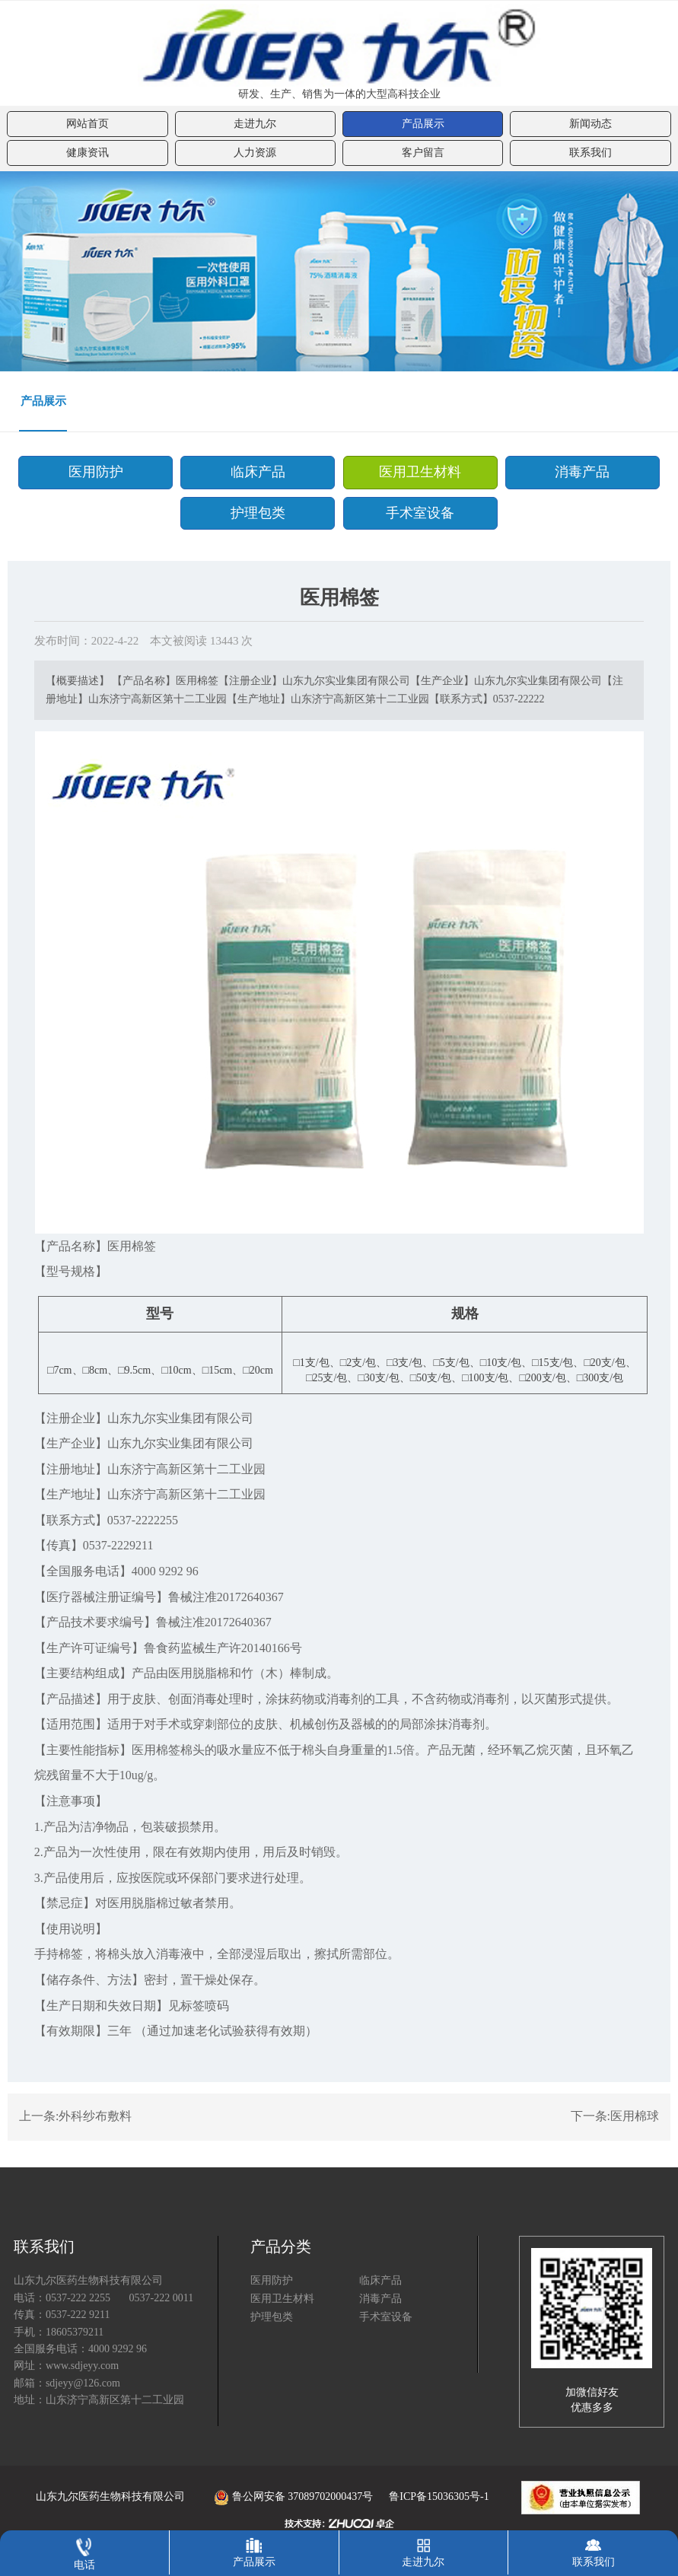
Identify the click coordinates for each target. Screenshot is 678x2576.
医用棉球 (634, 2116)
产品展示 (423, 123)
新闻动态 (590, 123)
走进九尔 (255, 123)
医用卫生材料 (418, 471)
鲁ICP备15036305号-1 (439, 2495)
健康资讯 (87, 152)
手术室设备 (418, 512)
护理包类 (260, 512)
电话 (84, 2550)
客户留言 (423, 152)
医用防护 (102, 471)
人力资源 (255, 152)
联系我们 (590, 152)
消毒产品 (576, 471)
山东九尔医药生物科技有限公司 (110, 2495)
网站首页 (87, 123)
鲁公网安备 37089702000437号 (280, 2495)
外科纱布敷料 (95, 2116)
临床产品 (260, 471)
